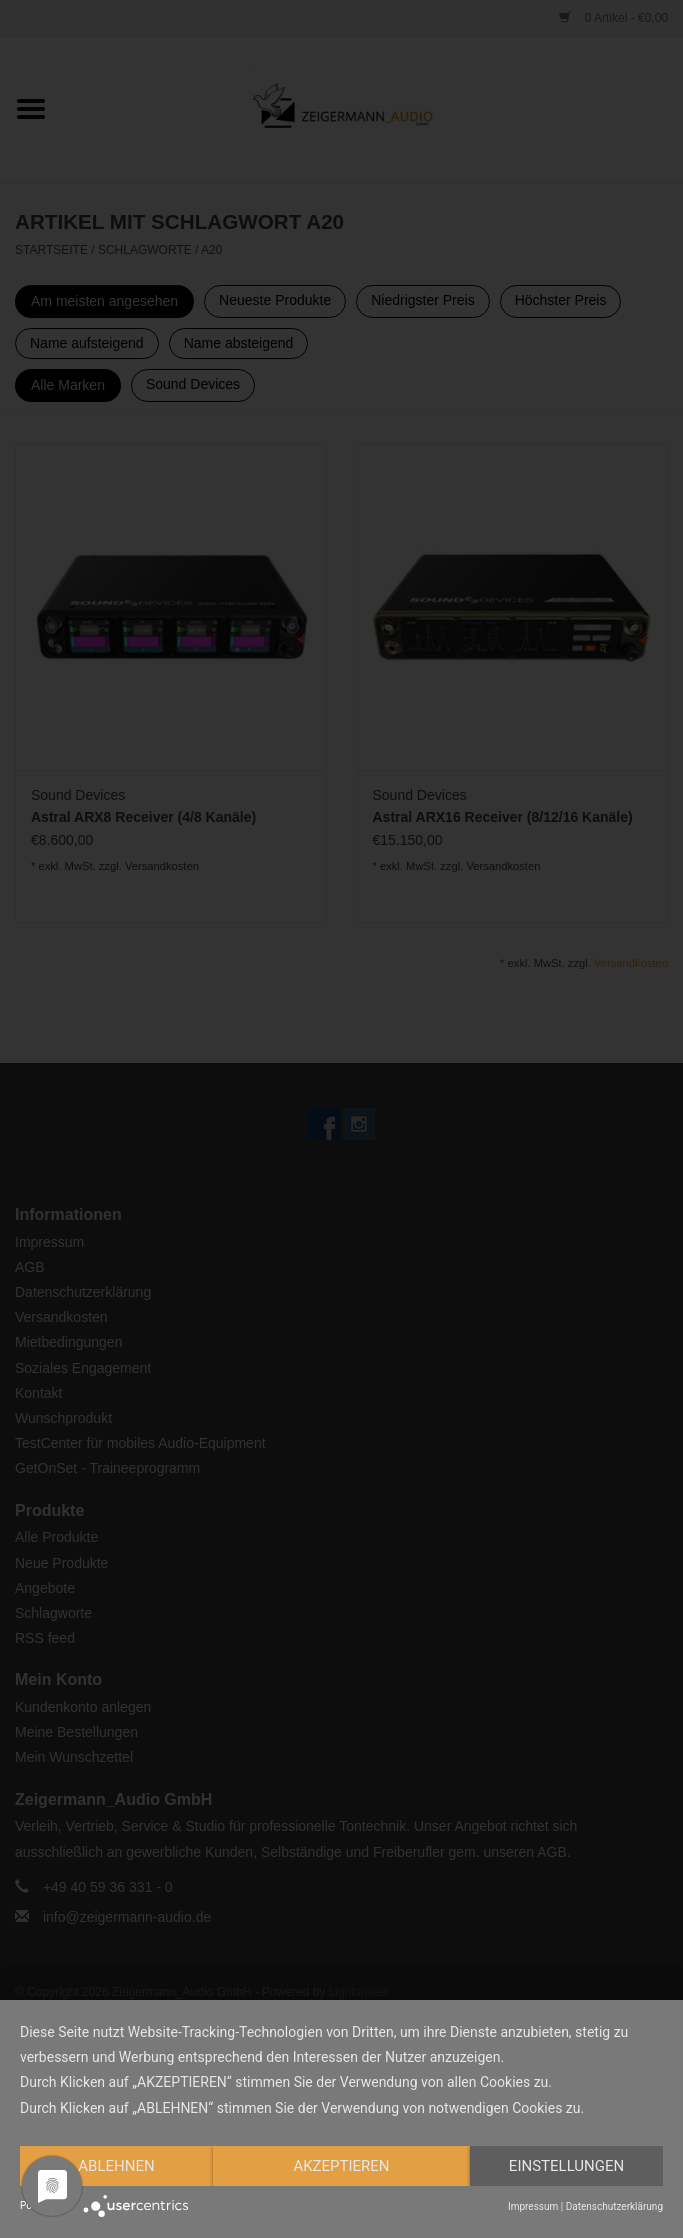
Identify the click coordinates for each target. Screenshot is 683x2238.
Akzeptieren (341, 2166)
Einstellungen (566, 2166)
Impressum (533, 2206)
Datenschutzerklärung (614, 2206)
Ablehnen (116, 2166)
